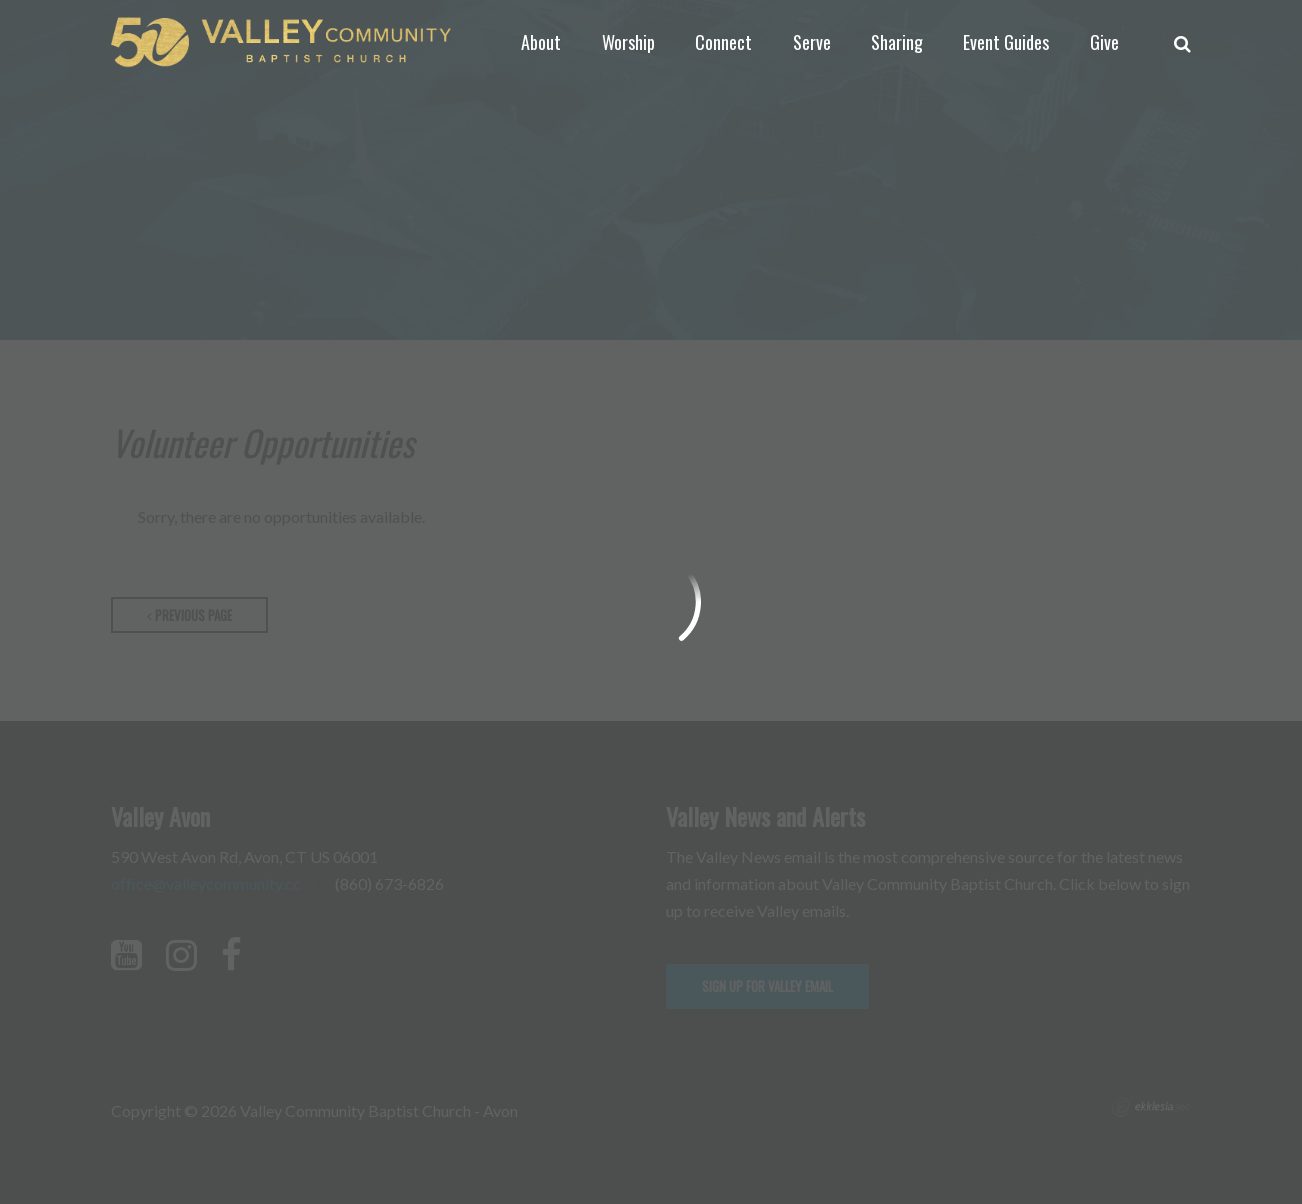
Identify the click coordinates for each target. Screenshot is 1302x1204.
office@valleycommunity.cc (206, 883)
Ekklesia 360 (1151, 1107)
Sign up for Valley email (767, 986)
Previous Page (189, 615)
